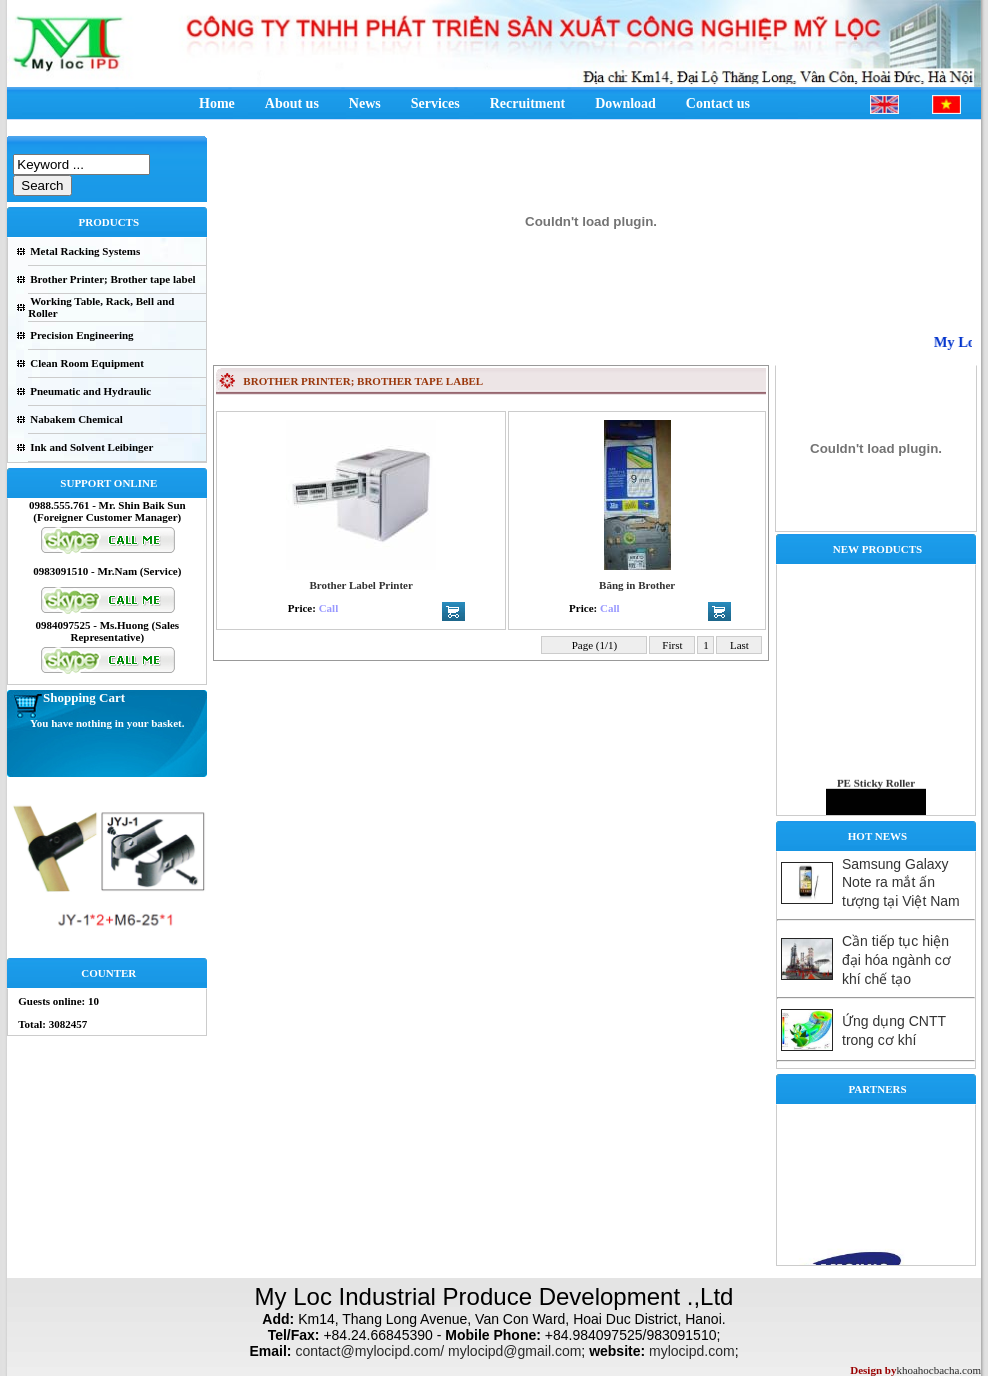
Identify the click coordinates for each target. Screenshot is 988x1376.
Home (217, 103)
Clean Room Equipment (87, 363)
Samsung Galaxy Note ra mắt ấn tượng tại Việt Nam (901, 882)
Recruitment (527, 103)
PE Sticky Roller (876, 792)
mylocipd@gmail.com (514, 1351)
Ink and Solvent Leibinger (91, 447)
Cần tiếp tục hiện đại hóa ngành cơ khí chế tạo (896, 960)
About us (292, 103)
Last (739, 645)
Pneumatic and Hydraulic (90, 391)
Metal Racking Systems (85, 251)
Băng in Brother (637, 585)
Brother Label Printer (360, 585)
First (673, 645)
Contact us (718, 103)
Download (625, 103)
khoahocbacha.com (938, 1370)
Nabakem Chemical (76, 419)
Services (435, 103)
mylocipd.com (692, 1351)
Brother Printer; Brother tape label (112, 279)
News (365, 103)
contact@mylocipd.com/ (369, 1351)
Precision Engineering (81, 335)
